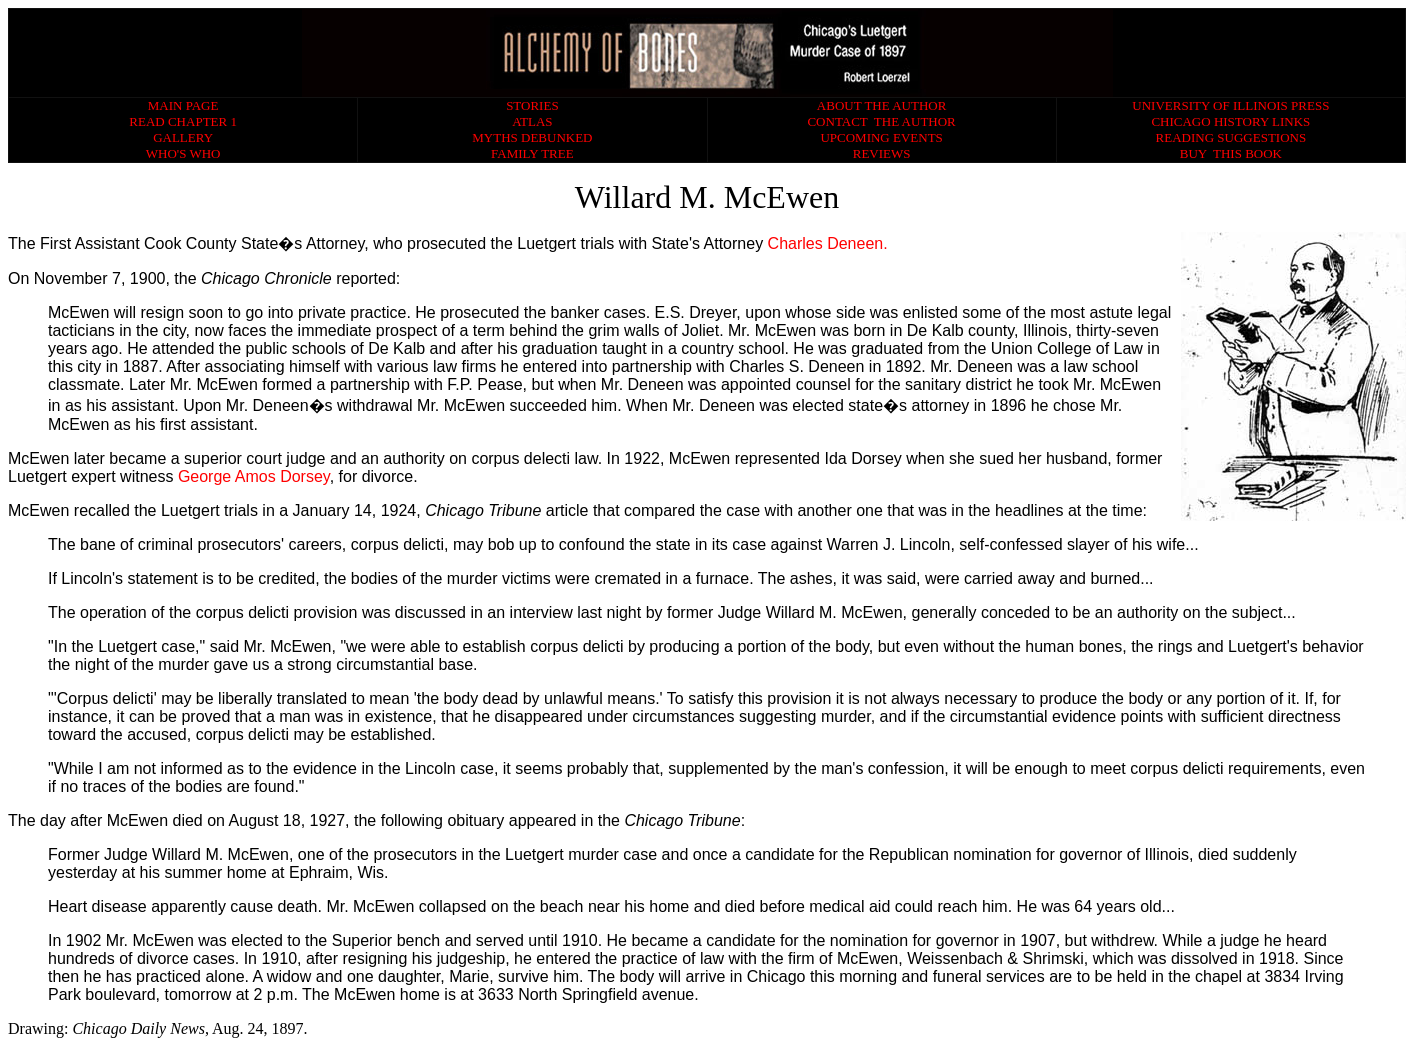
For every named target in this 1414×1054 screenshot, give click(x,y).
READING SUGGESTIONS (1231, 137)
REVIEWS (882, 153)
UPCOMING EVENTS (881, 137)
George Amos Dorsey (254, 476)
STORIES (532, 105)
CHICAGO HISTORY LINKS (1230, 121)
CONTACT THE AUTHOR (881, 121)
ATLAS (532, 121)
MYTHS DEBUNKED (532, 137)
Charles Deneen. (828, 243)
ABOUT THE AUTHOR (882, 105)
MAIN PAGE (183, 105)
